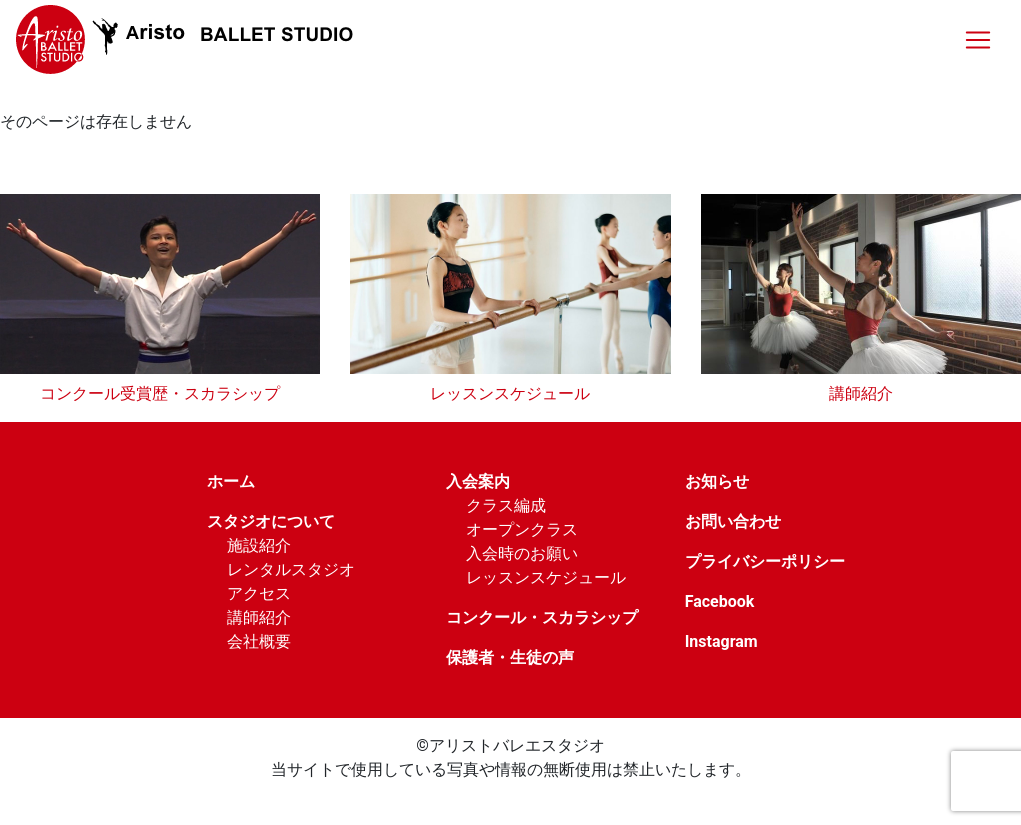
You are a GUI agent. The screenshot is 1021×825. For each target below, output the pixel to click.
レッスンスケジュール (510, 393)
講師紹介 (861, 393)
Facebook (720, 601)
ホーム (231, 481)
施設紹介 (259, 545)
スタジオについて (271, 521)
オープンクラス (522, 529)
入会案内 (478, 481)
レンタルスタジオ (291, 569)
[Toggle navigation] (978, 40)
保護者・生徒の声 (510, 657)
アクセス (259, 593)
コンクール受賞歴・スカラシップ (160, 393)
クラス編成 (506, 505)
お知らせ (717, 481)
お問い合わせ (733, 521)
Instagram (721, 641)
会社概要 (259, 641)
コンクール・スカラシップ (542, 617)
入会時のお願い (522, 553)
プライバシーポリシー (765, 561)
